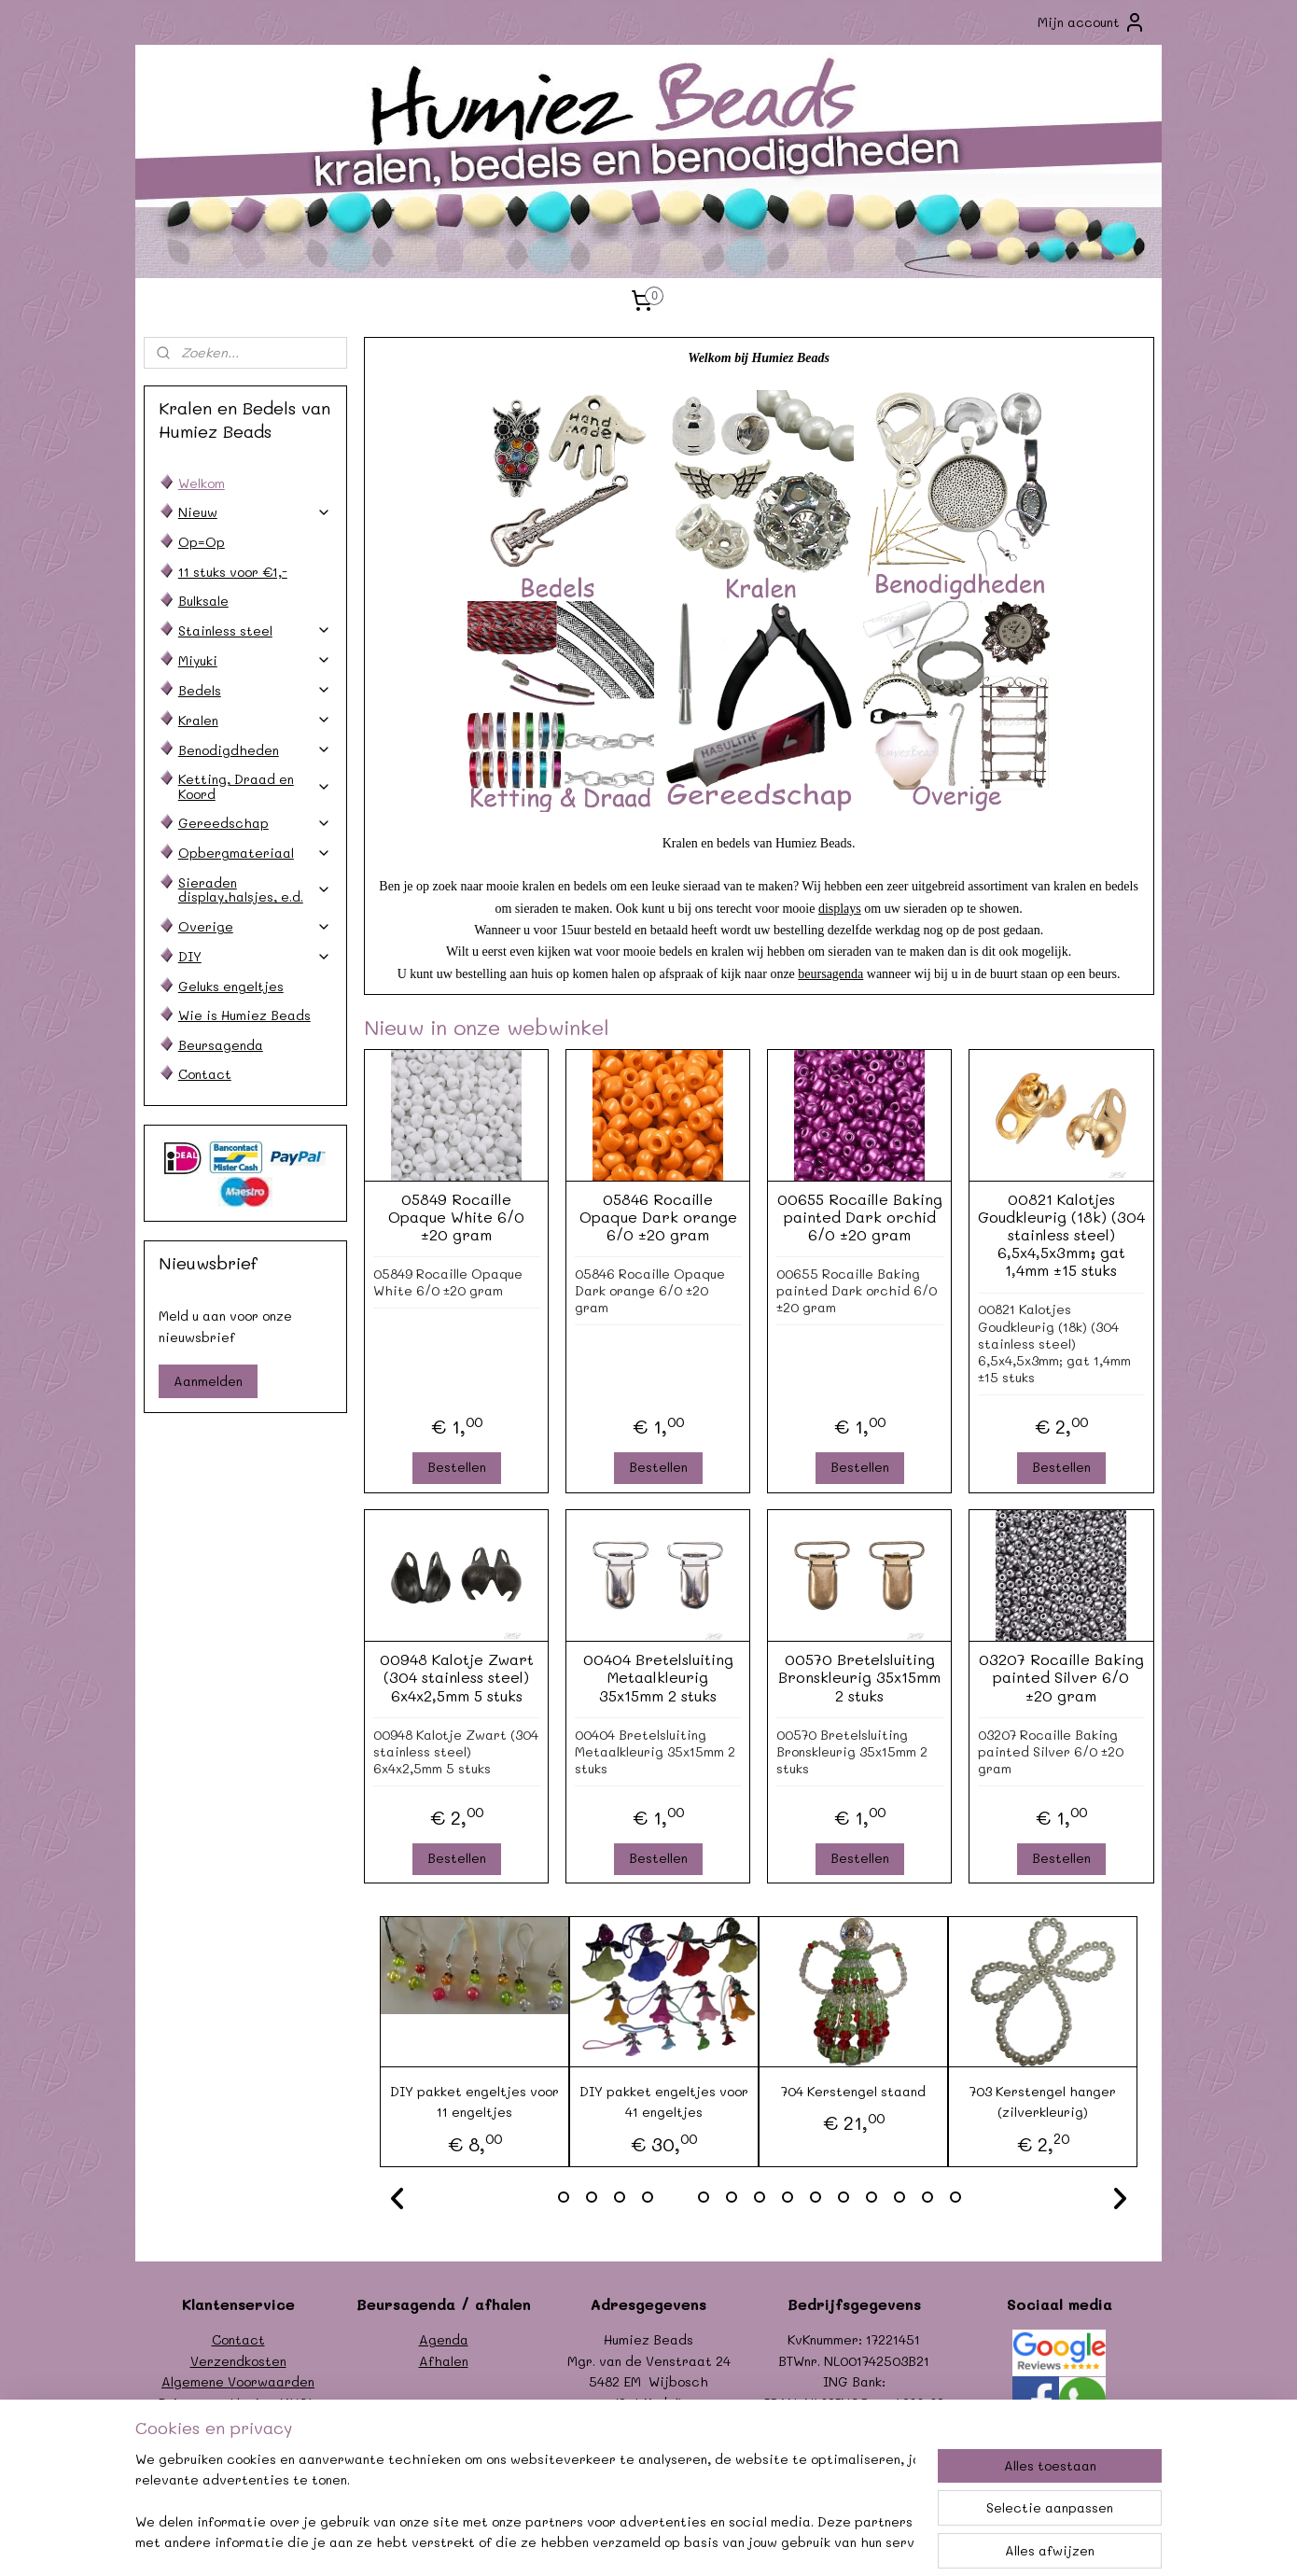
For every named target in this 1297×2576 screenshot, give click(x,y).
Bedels (254, 690)
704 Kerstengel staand (853, 2091)
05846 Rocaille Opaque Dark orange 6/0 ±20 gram (657, 1217)
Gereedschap (254, 823)
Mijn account (1092, 22)
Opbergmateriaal (254, 852)
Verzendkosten (238, 2361)
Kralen (254, 720)
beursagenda (830, 974)
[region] (525, 2502)
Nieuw (254, 512)
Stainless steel (254, 630)
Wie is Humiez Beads (244, 1015)
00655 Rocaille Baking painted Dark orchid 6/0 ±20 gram (858, 1217)
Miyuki (254, 660)
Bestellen (455, 1467)
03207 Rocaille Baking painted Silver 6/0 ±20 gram (1060, 1677)
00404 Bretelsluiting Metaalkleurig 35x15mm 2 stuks (657, 1677)
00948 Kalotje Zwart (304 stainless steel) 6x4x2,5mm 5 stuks (456, 1677)
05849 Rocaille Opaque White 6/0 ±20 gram (456, 1217)
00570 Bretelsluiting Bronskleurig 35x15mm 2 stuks (859, 1677)
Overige (254, 926)
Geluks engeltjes (231, 986)
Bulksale (203, 600)
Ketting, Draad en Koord (254, 786)
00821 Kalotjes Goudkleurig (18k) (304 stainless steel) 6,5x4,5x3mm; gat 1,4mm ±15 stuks (1060, 1235)
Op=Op (201, 542)
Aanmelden (208, 1381)
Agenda (443, 2339)
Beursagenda (220, 1045)
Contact (204, 1074)
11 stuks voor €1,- (232, 572)
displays (839, 909)
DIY (254, 956)
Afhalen (443, 2361)
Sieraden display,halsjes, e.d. (254, 889)
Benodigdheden (254, 750)
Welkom (201, 483)
